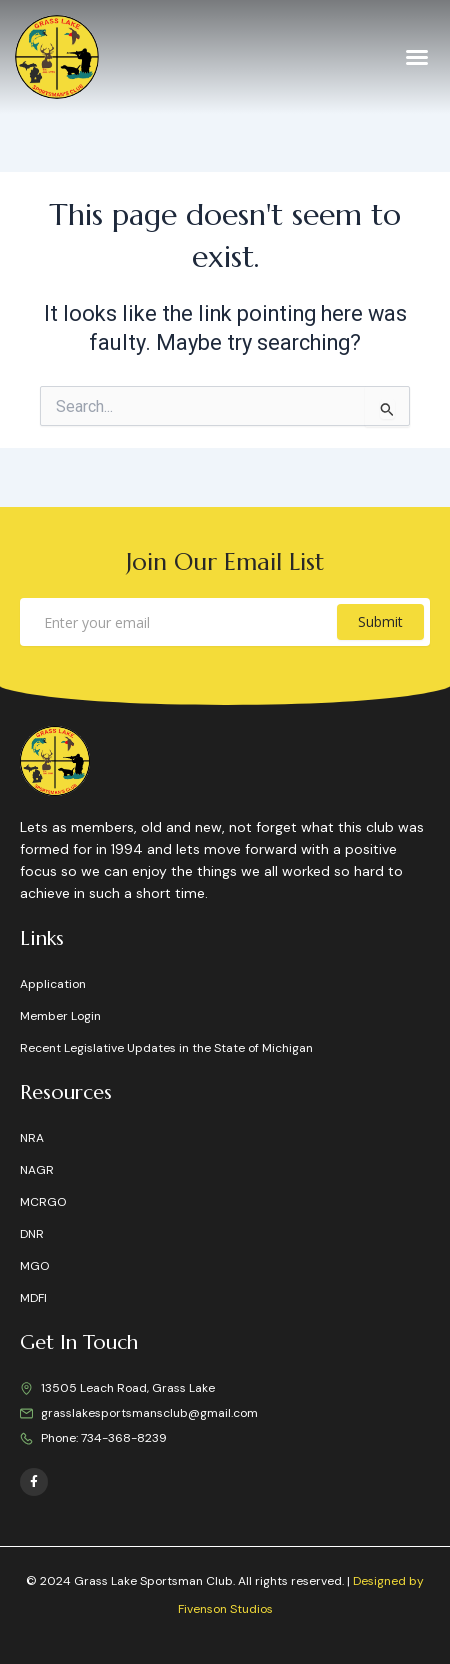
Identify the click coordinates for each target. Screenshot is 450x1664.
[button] (417, 57)
